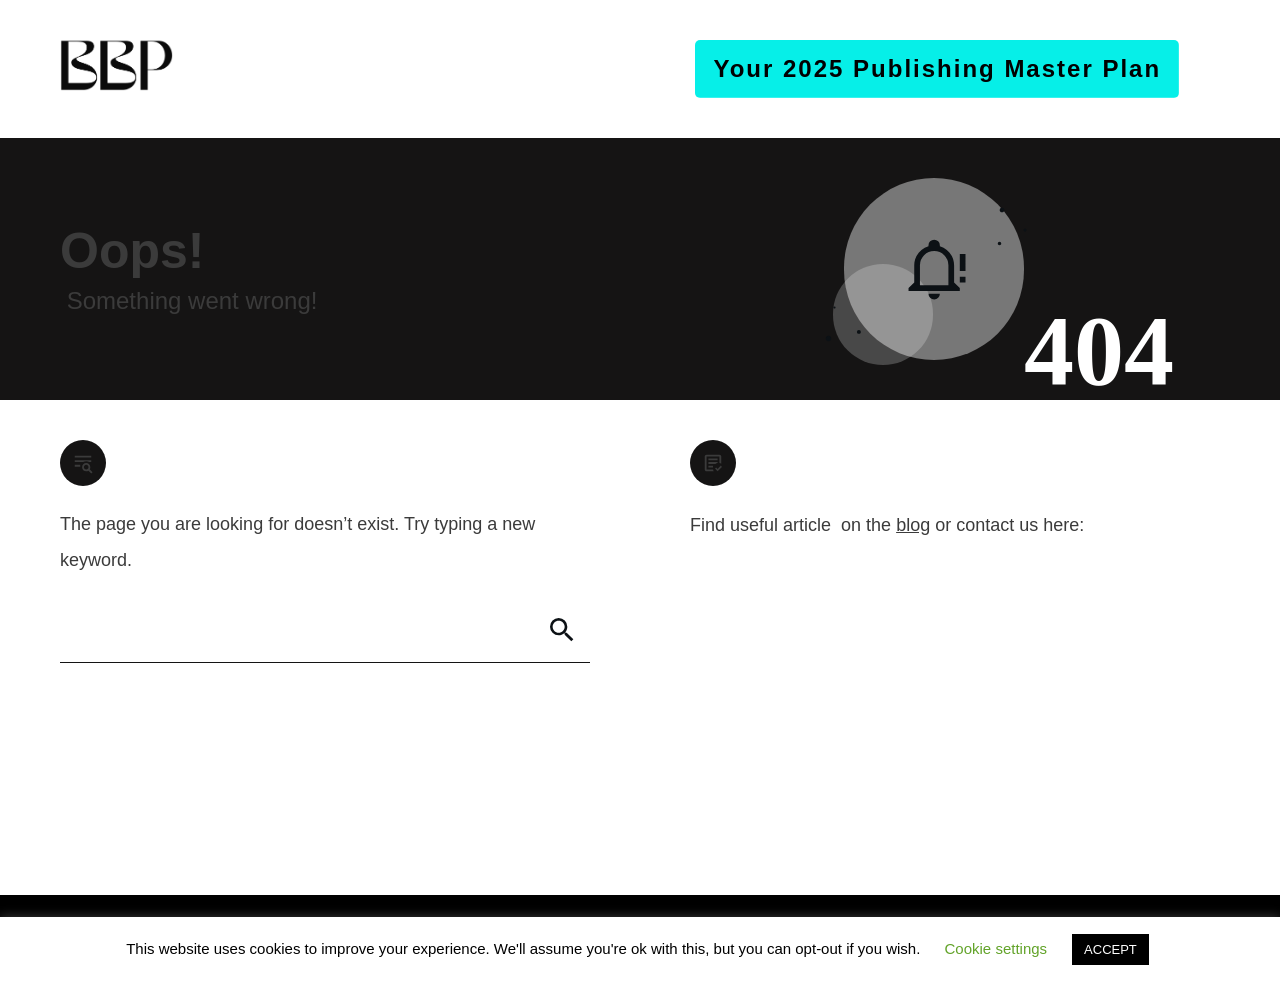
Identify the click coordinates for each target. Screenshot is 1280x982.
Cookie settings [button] (996, 948)
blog (913, 525)
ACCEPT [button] (1110, 949)
